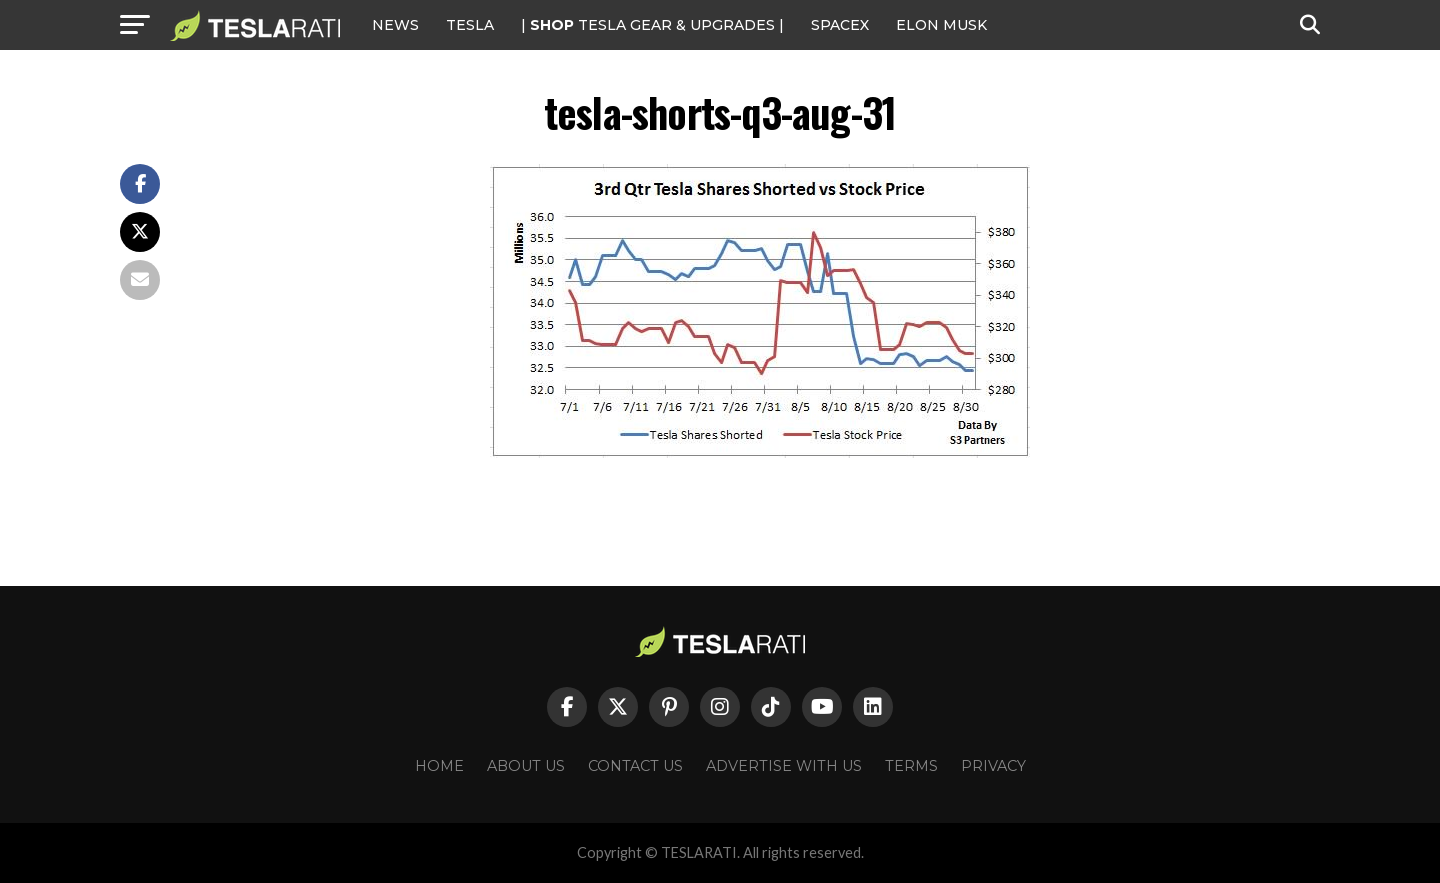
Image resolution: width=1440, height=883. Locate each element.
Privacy (993, 766)
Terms (911, 766)
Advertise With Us (784, 766)
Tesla (470, 25)
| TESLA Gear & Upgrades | (652, 25)
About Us (526, 766)
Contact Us (635, 766)
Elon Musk (941, 25)
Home (439, 766)
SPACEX (840, 25)
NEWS (395, 25)
